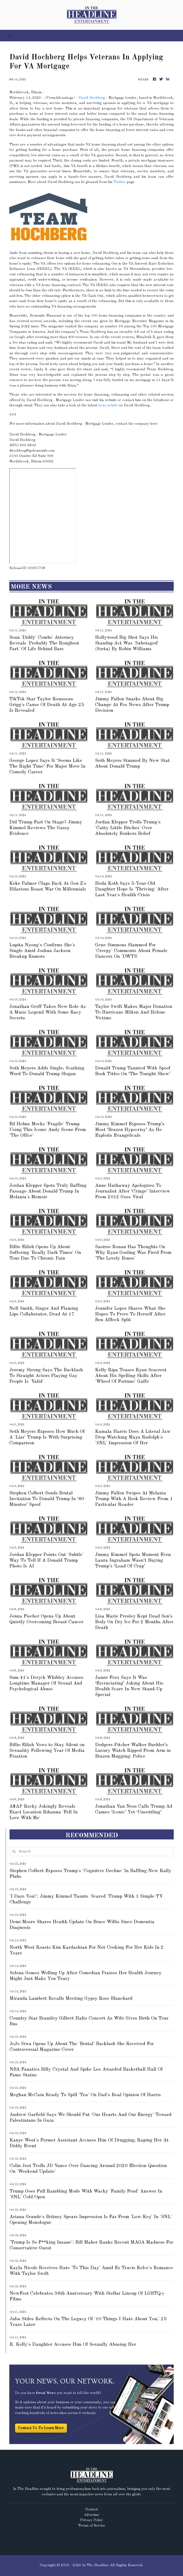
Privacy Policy (91, 2520)
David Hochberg (92, 98)
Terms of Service (91, 2526)
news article (108, 405)
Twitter (119, 182)
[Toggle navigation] (10, 35)
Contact (91, 2509)
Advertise (91, 2515)
